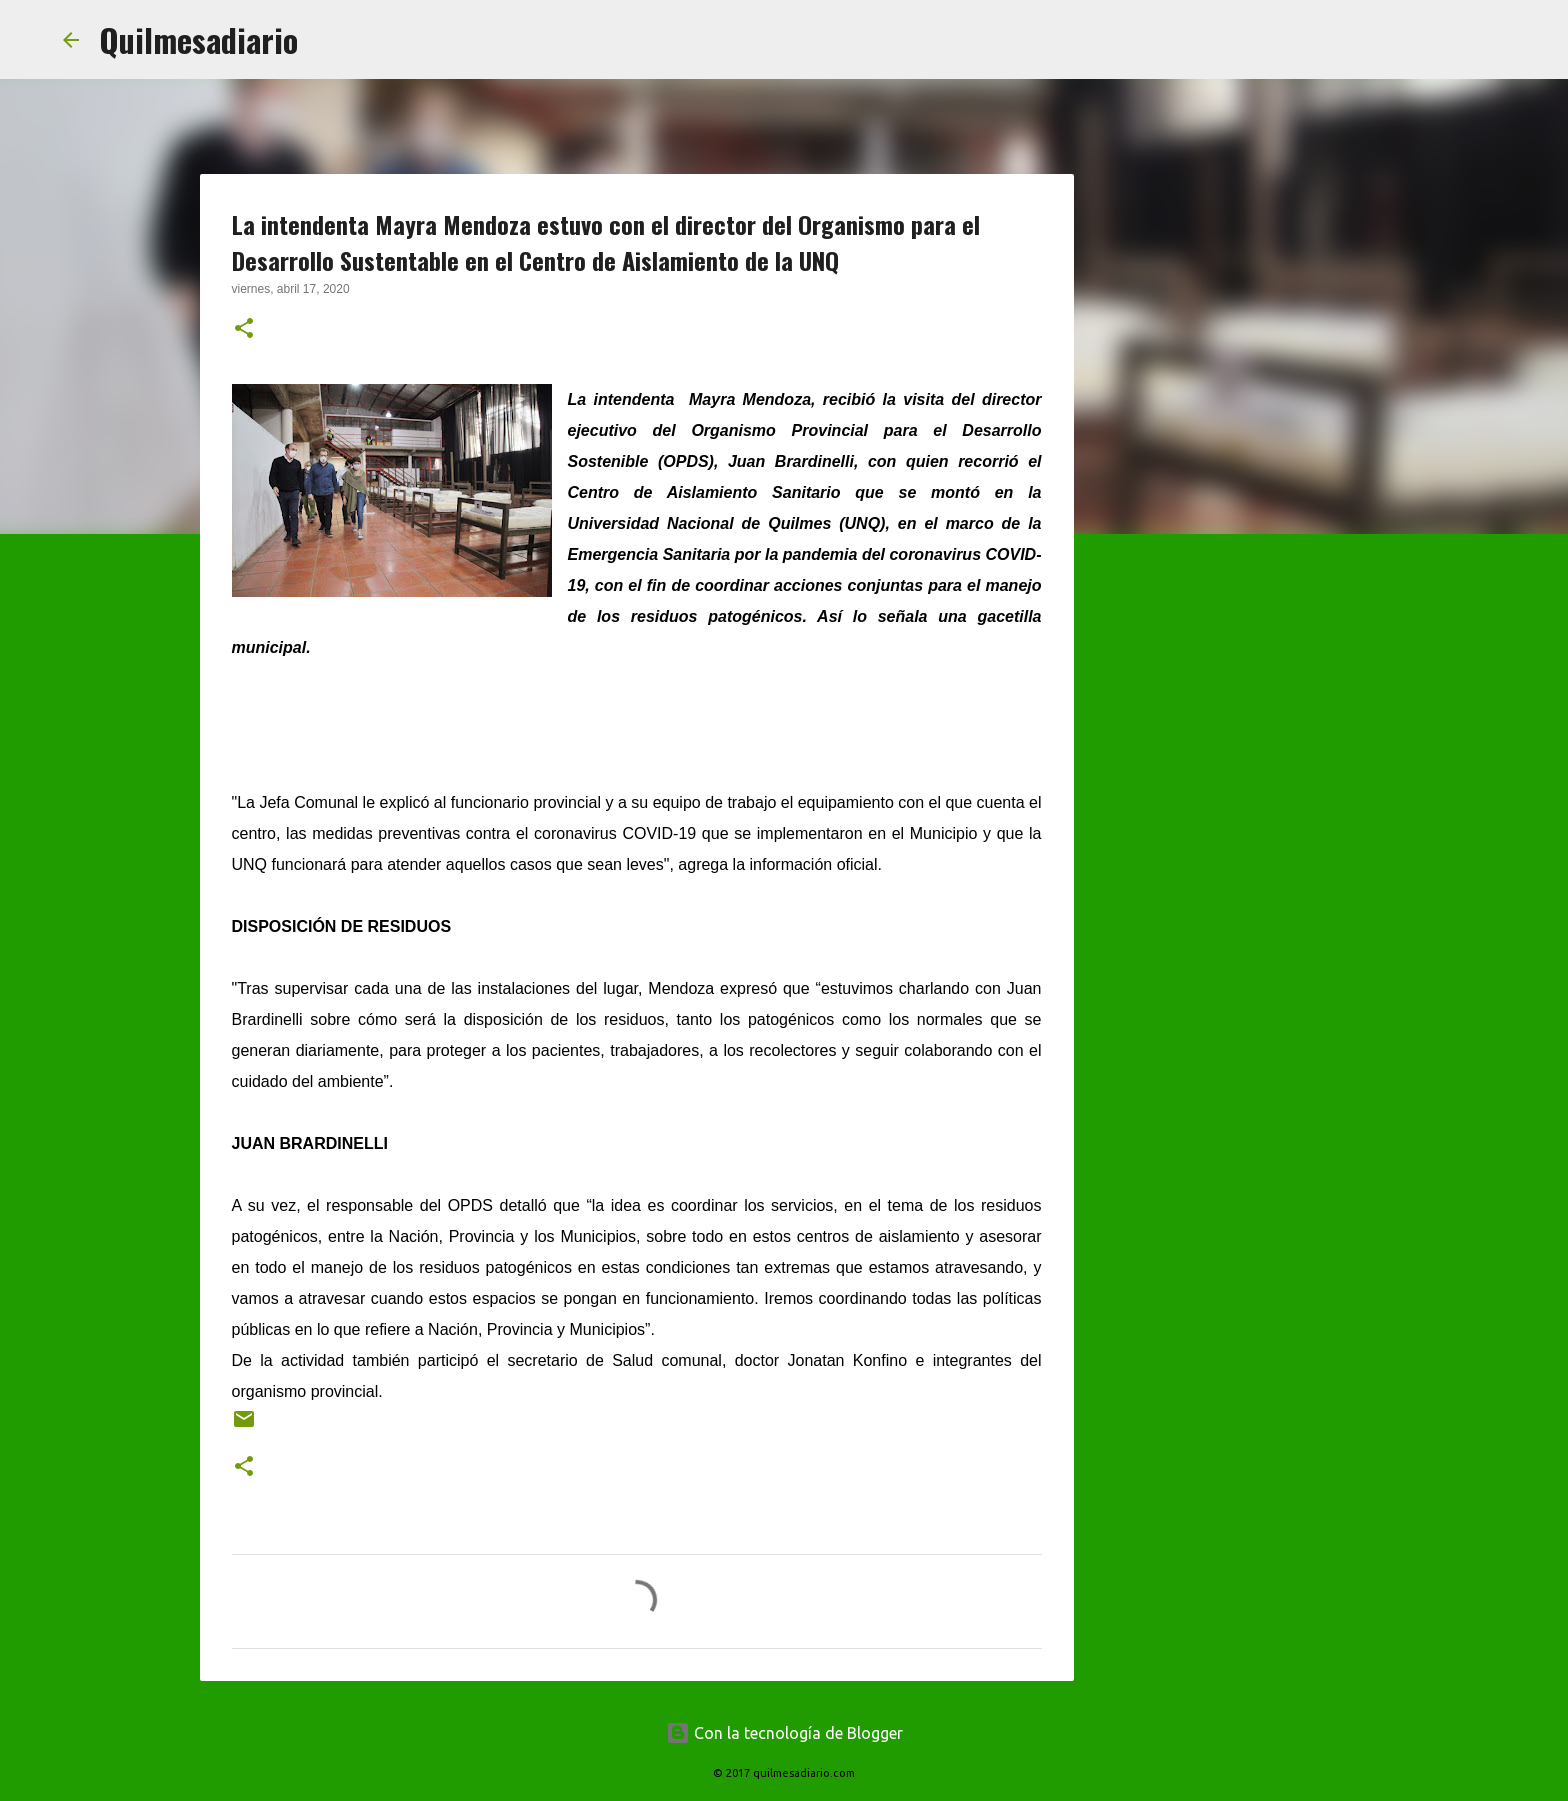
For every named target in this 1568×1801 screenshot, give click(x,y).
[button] (244, 330)
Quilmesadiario (198, 39)
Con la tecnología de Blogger (784, 1733)
